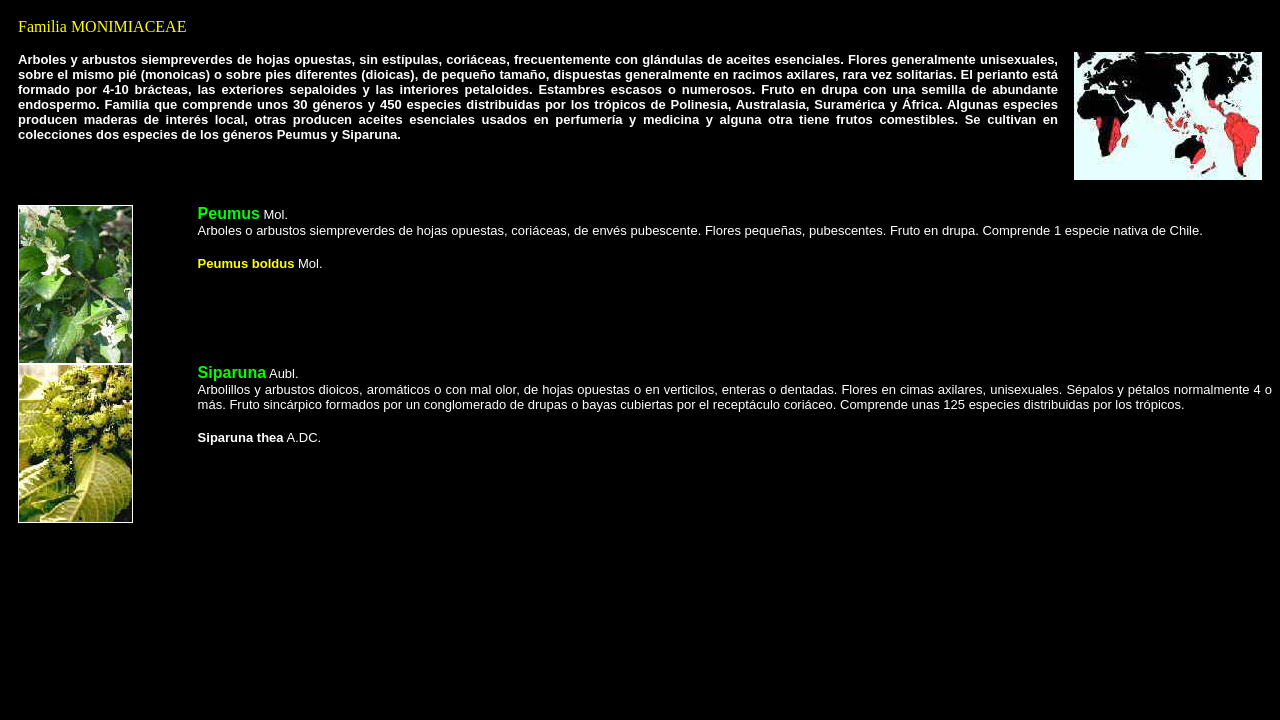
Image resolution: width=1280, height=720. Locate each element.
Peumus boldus (246, 263)
